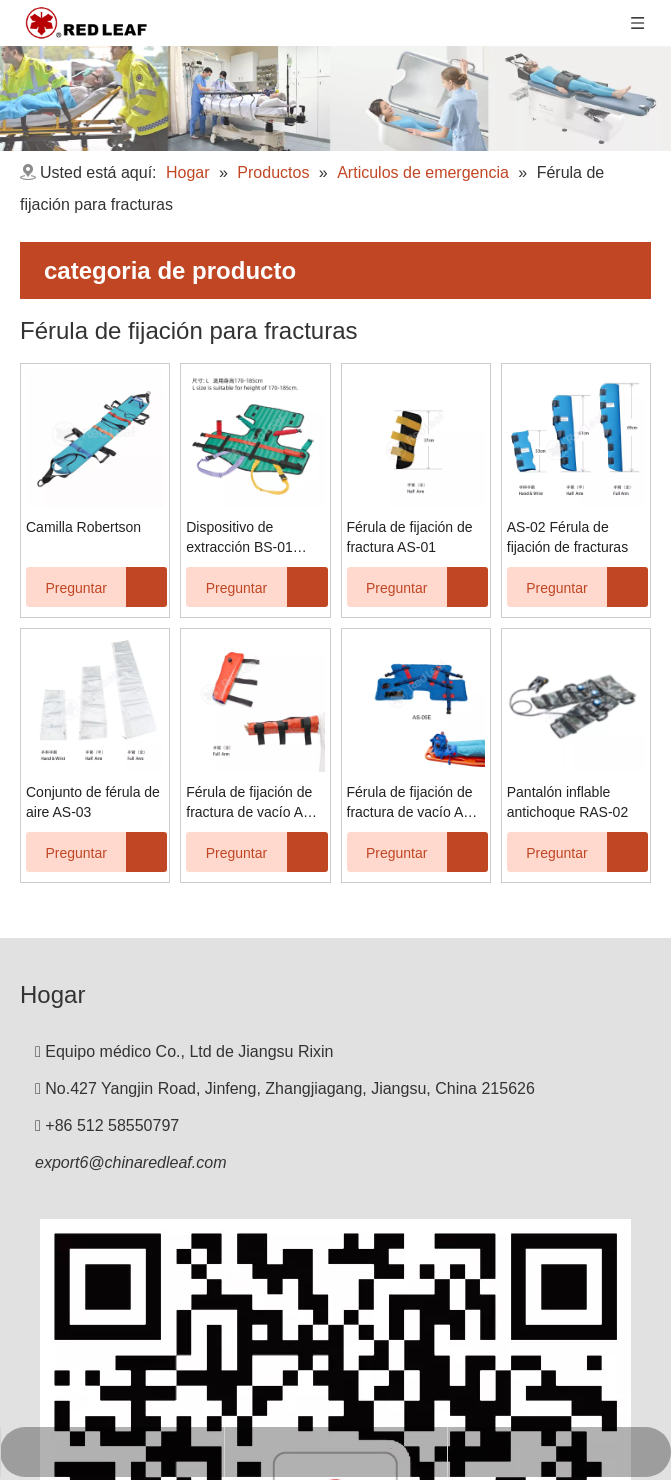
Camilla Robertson (83, 527)
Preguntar (66, 587)
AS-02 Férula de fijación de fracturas (567, 537)
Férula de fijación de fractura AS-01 (410, 537)
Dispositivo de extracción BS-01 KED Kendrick (239, 538)
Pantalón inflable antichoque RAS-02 (567, 802)
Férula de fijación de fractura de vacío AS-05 (412, 803)
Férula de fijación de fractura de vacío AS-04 (251, 803)
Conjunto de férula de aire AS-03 (93, 802)
